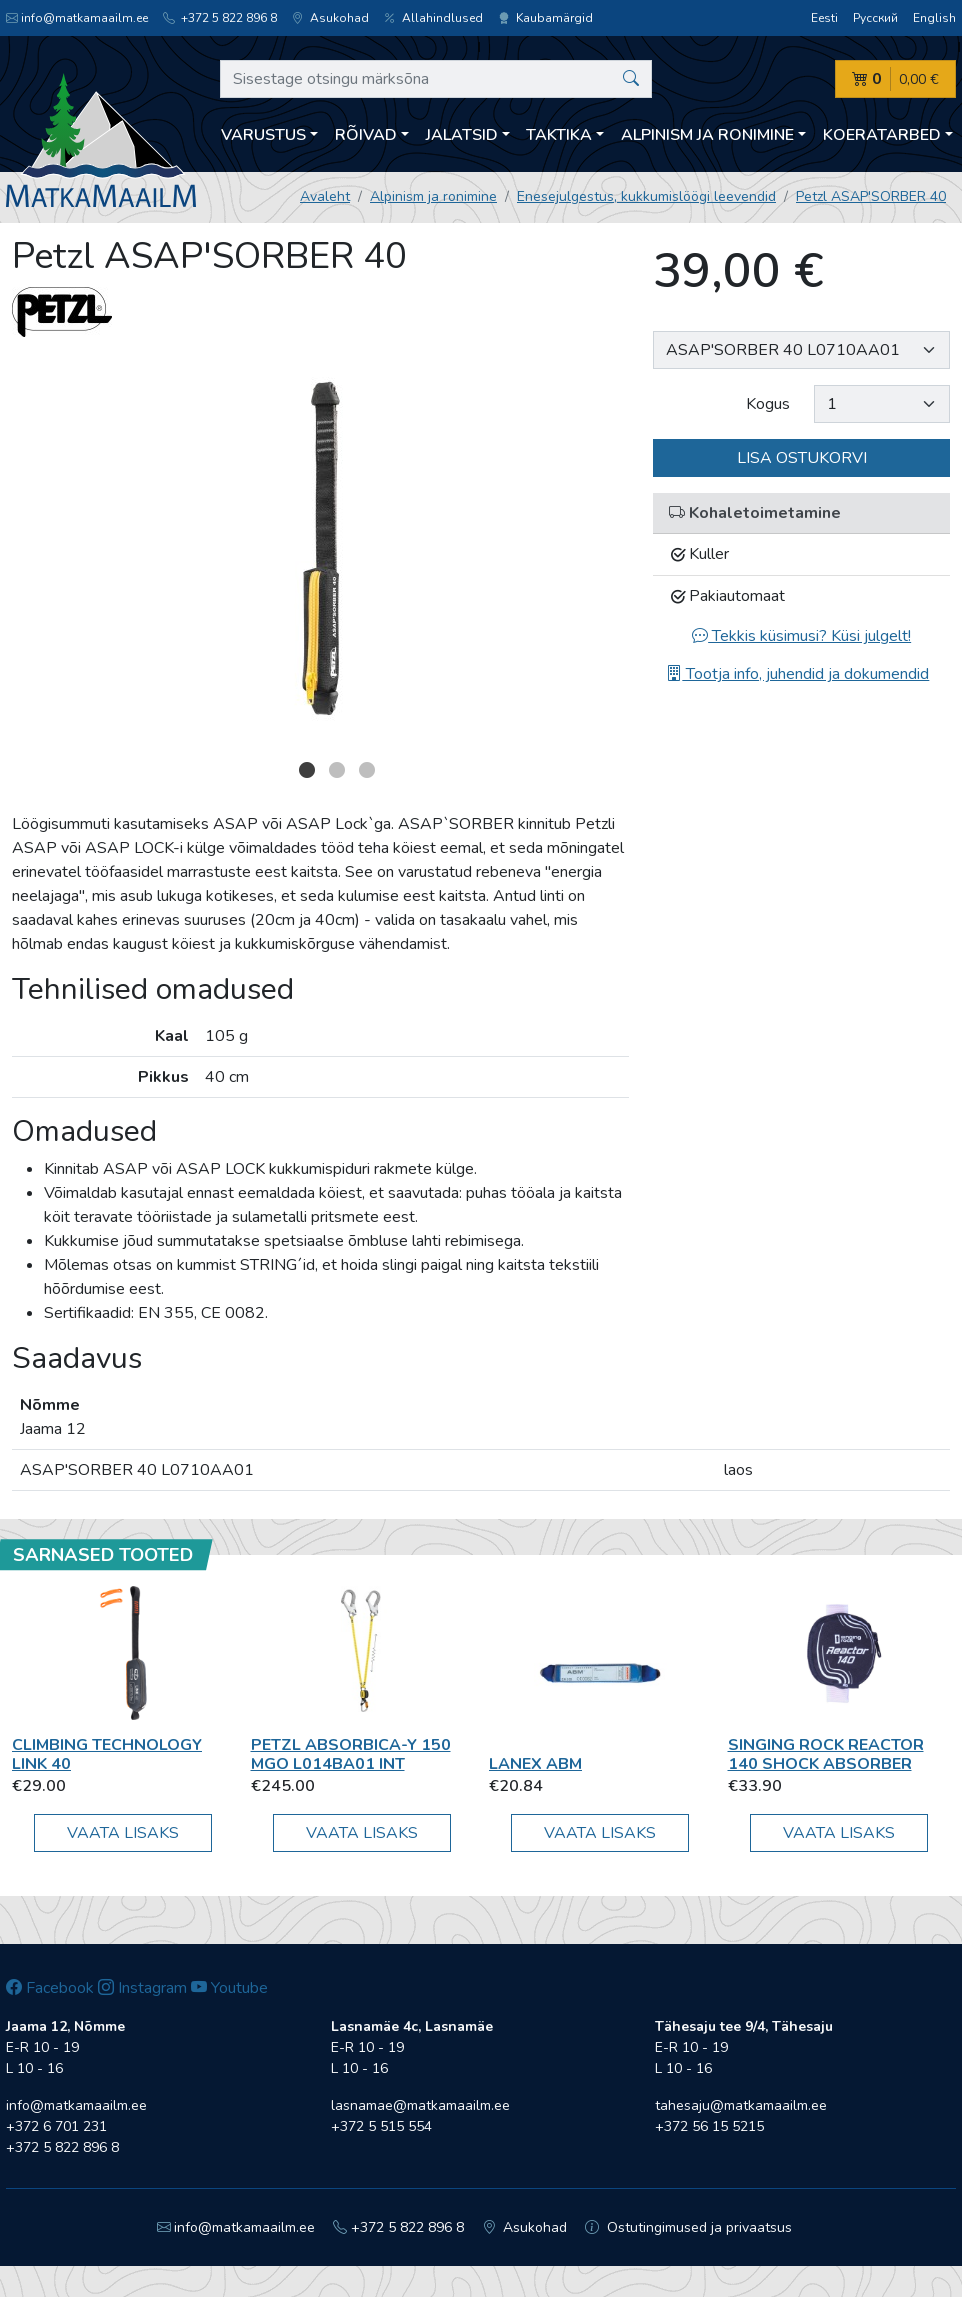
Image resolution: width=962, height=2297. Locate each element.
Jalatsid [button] (462, 135)
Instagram (142, 1988)
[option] (321, 553)
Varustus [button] (263, 135)
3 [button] (367, 770)
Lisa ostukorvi (802, 458)
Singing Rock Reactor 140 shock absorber (826, 1754)
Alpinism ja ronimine (433, 196)
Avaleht (325, 196)
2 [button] (337, 770)
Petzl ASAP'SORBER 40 (871, 196)
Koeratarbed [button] (882, 135)
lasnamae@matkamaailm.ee (420, 2105)
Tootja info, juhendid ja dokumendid (797, 674)
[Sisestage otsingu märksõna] (436, 79)
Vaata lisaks (123, 1833)
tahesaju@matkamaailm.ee (741, 2105)
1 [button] (307, 770)
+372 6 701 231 (56, 2126)
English (934, 18)
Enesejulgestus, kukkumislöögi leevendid (646, 196)
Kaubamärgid (545, 18)
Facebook (50, 1988)
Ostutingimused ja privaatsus (688, 2227)
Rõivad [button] (366, 135)
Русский (875, 18)
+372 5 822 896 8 (220, 18)
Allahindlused (433, 18)
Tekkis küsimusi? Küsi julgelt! (801, 636)
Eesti (824, 18)
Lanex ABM (535, 1764)
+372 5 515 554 (381, 2126)
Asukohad (330, 18)
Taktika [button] (559, 135)
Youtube (229, 1988)
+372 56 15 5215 (709, 2126)
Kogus (768, 404)
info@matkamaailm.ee (77, 18)
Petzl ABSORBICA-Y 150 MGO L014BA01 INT (351, 1754)
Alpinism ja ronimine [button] (707, 135)
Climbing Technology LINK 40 (107, 1754)
